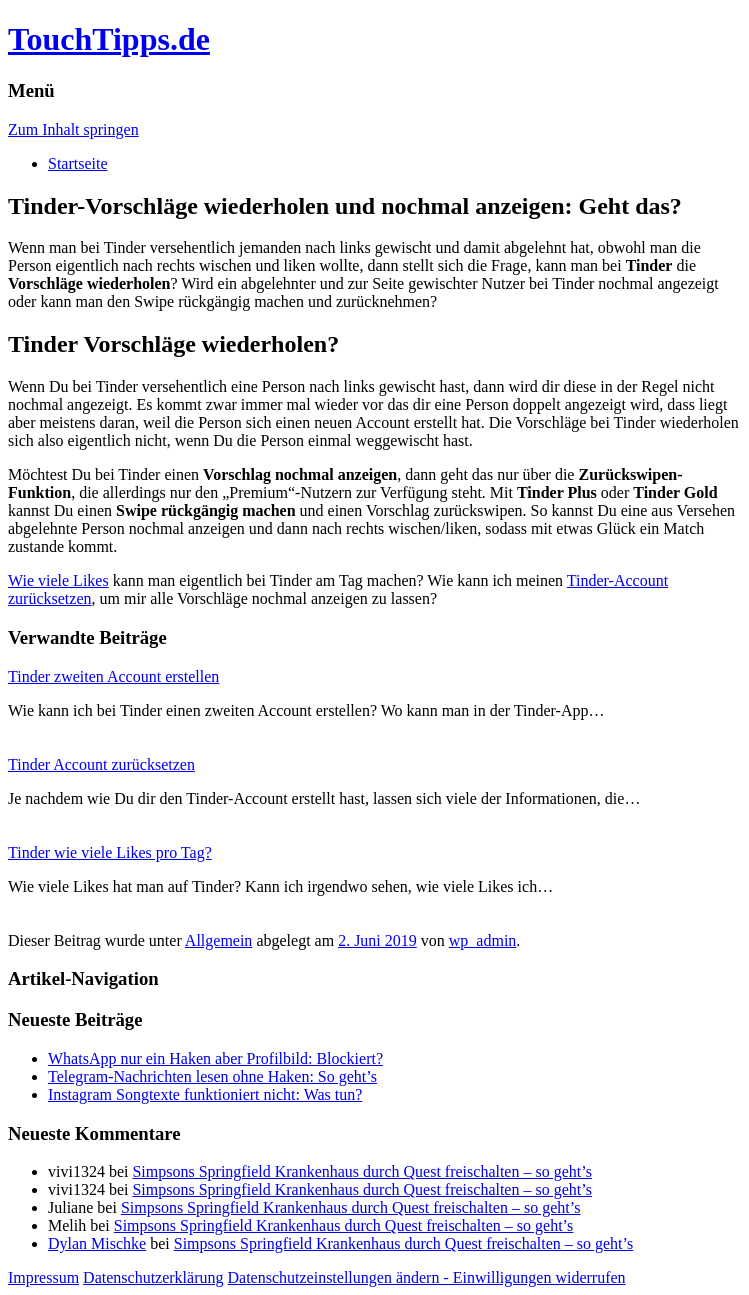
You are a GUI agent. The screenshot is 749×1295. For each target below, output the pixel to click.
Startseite (78, 163)
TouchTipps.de (109, 39)
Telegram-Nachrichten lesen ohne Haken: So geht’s (212, 1076)
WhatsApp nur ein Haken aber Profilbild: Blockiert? (215, 1058)
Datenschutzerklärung (153, 1277)
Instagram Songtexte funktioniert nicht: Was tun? (205, 1094)
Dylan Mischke (97, 1243)
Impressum (43, 1277)
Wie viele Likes (58, 580)
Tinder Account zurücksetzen (101, 764)
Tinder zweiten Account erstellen (113, 676)
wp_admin (483, 940)
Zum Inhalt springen (73, 129)
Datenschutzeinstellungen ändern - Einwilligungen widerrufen (427, 1277)
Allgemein (219, 940)
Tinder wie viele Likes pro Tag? (110, 852)
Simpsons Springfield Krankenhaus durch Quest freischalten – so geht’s (361, 1171)
